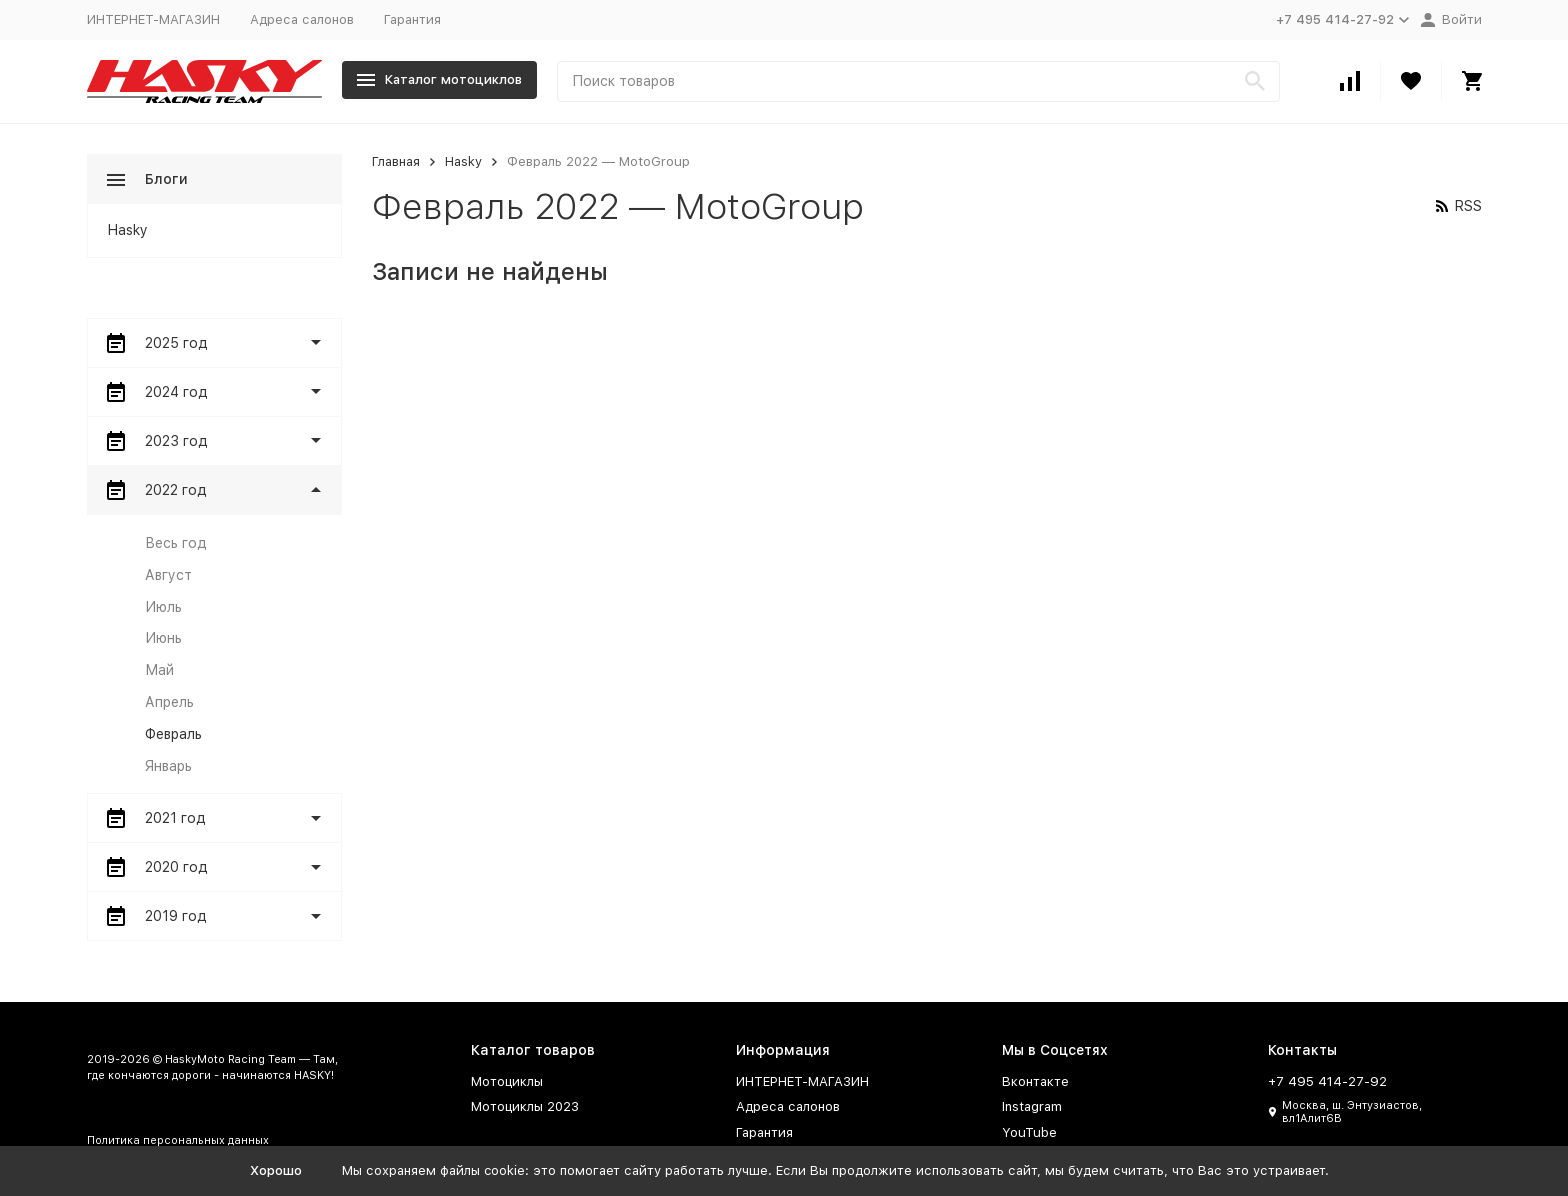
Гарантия (412, 19)
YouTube (1029, 1132)
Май (159, 670)
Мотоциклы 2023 (525, 1106)
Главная (396, 161)
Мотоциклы (507, 1081)
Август (168, 575)
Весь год (176, 543)
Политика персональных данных (178, 1140)
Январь (168, 766)
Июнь (163, 638)
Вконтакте (1035, 1081)
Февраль (173, 734)
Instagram (1032, 1106)
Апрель (169, 702)
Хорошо (276, 1170)
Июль (163, 607)
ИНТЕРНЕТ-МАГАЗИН (153, 19)
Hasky (463, 161)
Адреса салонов (302, 19)
